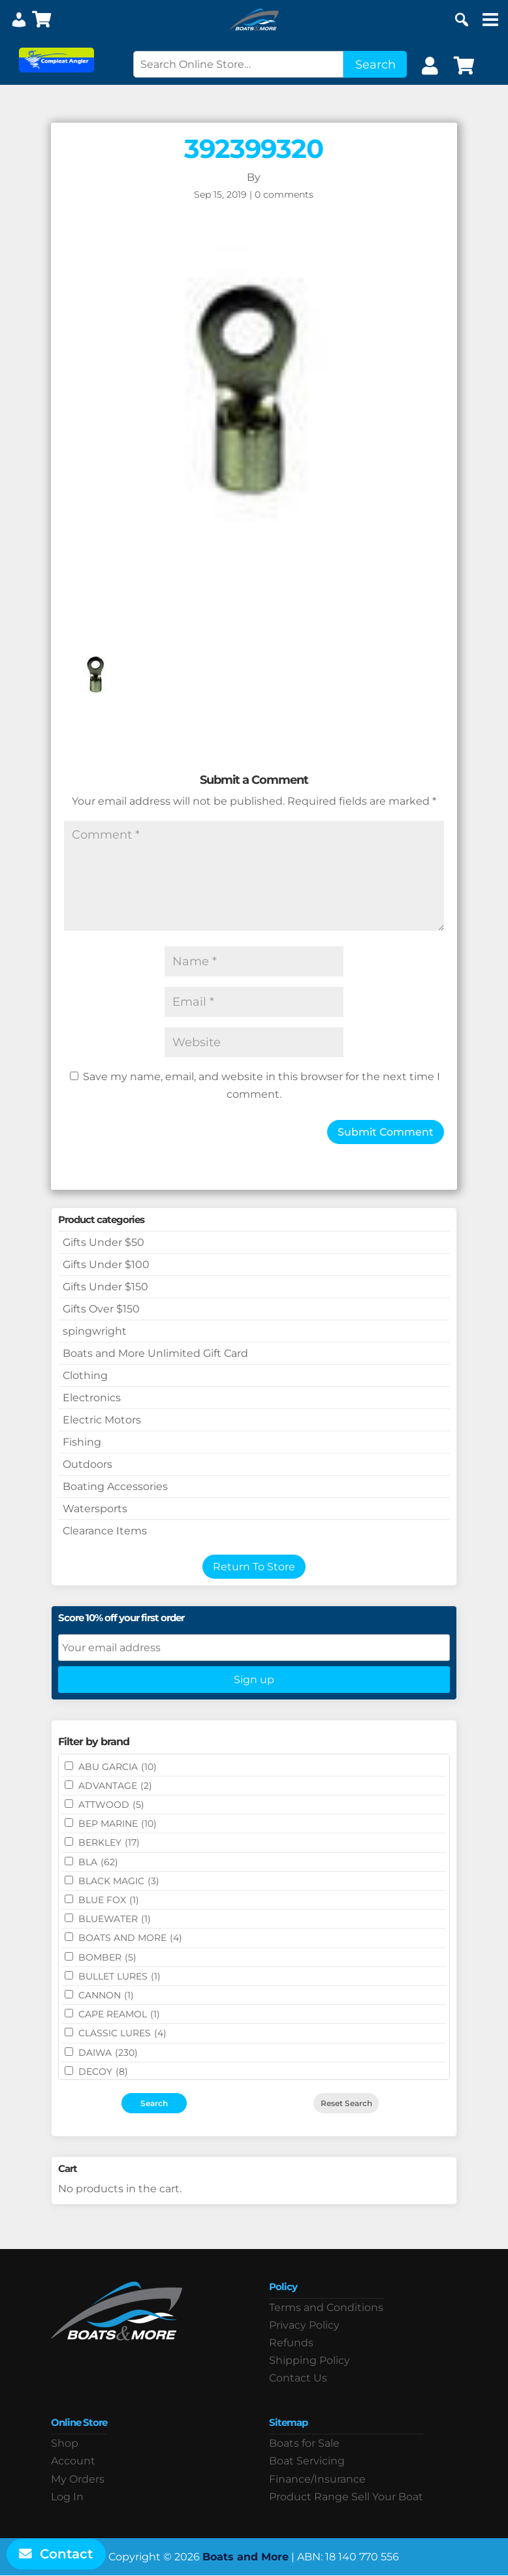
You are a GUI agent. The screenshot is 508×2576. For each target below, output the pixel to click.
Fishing (82, 1442)
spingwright (95, 1331)
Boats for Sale (304, 2443)
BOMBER (107, 1957)
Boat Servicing (307, 2461)
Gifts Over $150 (101, 1309)
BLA (98, 1862)
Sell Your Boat (387, 2497)
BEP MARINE (117, 1823)
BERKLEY (109, 1842)
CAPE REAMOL (119, 2014)
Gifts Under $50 (103, 1242)
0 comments (284, 194)
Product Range (309, 2497)
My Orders (77, 2479)
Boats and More (245, 2557)
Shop (64, 2443)
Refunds (291, 2342)
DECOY (103, 2071)
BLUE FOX (108, 1900)
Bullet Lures (119, 1976)
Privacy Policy (304, 2325)
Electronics (92, 1397)
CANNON (106, 1995)
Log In (67, 2497)
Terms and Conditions (326, 2307)
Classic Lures (122, 2033)
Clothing (85, 1375)
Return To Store (254, 1566)
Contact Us (298, 2378)
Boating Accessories (115, 1486)
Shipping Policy (309, 2360)
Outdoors (87, 1464)
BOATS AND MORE (130, 1938)
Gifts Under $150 (105, 1286)
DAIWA (108, 2052)
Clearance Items (105, 1531)
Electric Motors (102, 1420)
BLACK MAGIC (118, 1881)
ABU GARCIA (117, 1767)
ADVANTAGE (115, 1786)
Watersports (95, 1508)
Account (73, 2461)
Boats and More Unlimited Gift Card (155, 1353)
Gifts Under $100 (106, 1264)
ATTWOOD (111, 1804)
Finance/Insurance (317, 2479)
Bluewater (114, 1919)
